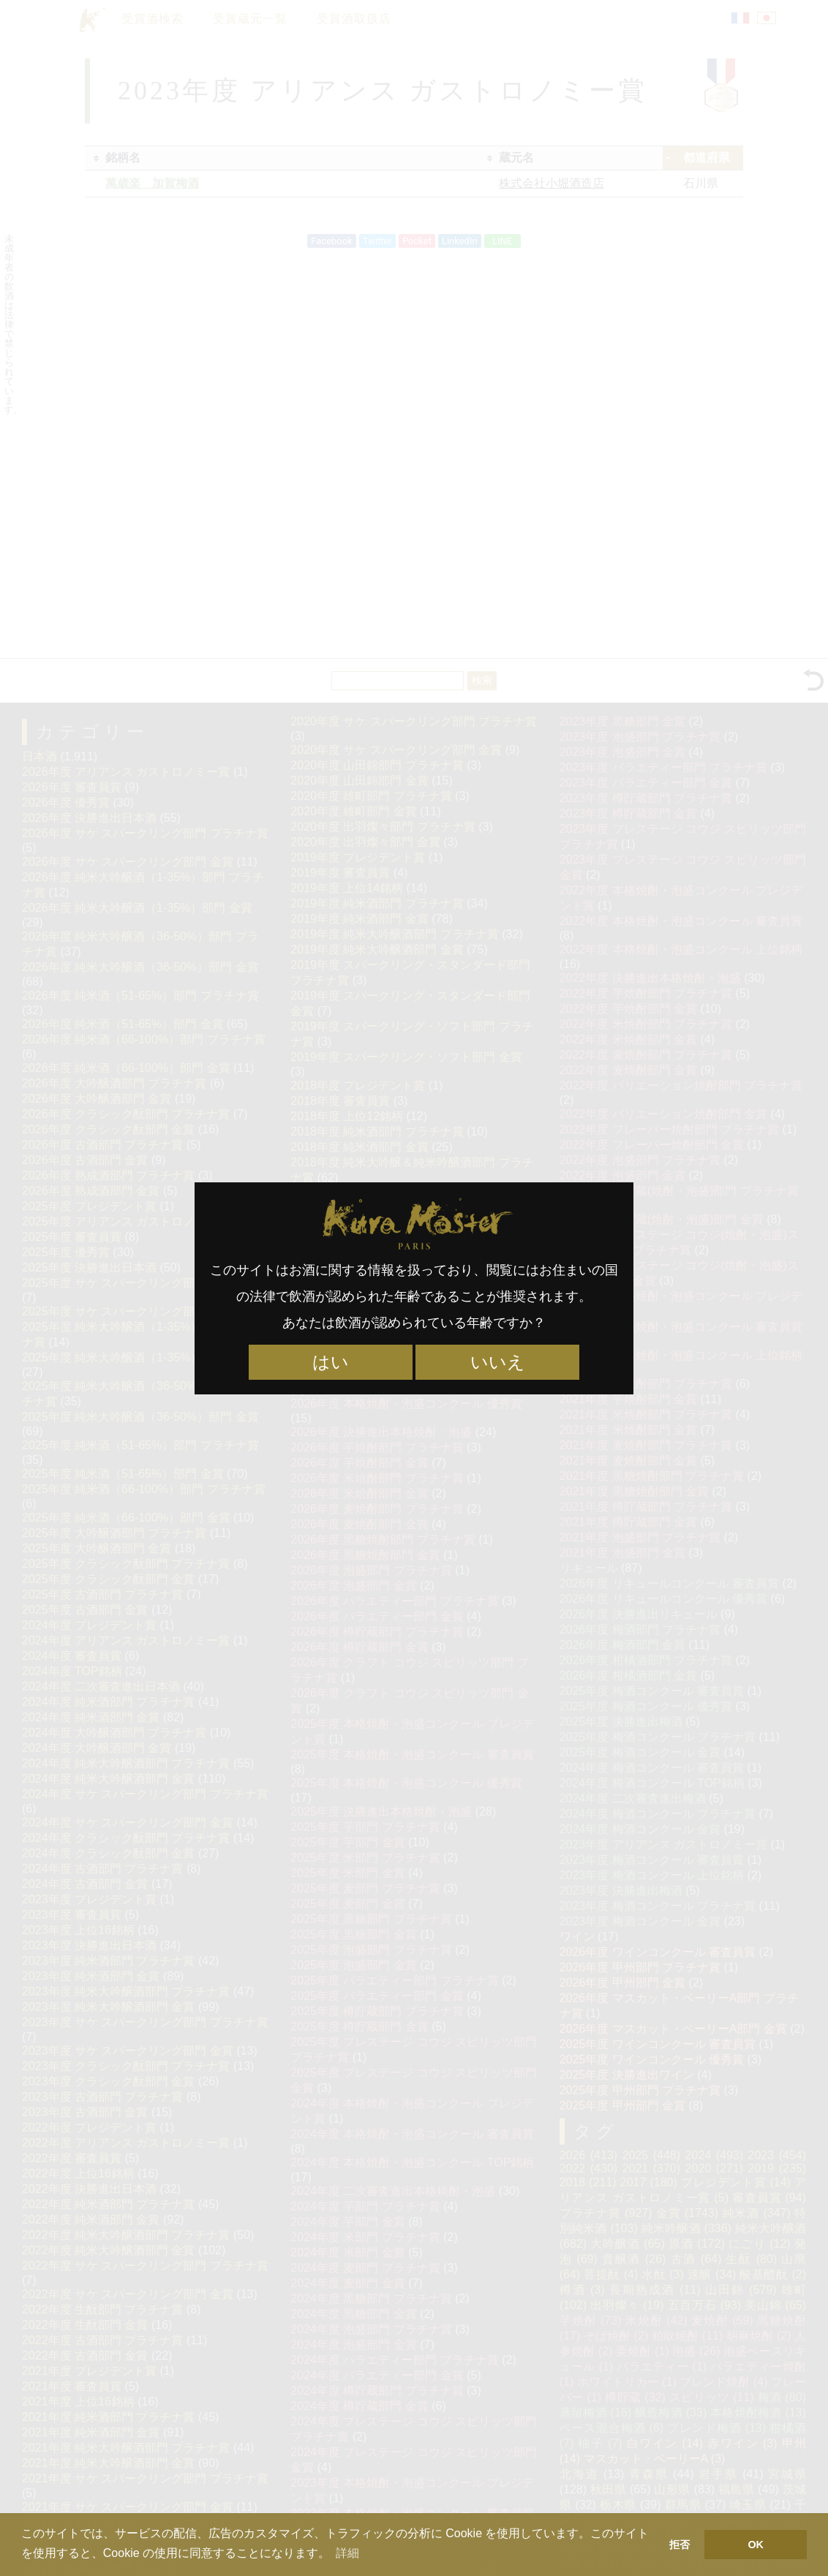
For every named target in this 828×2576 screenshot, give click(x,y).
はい (330, 1362)
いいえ (497, 1362)
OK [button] (756, 2544)
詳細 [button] (347, 2553)
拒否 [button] (679, 2544)
